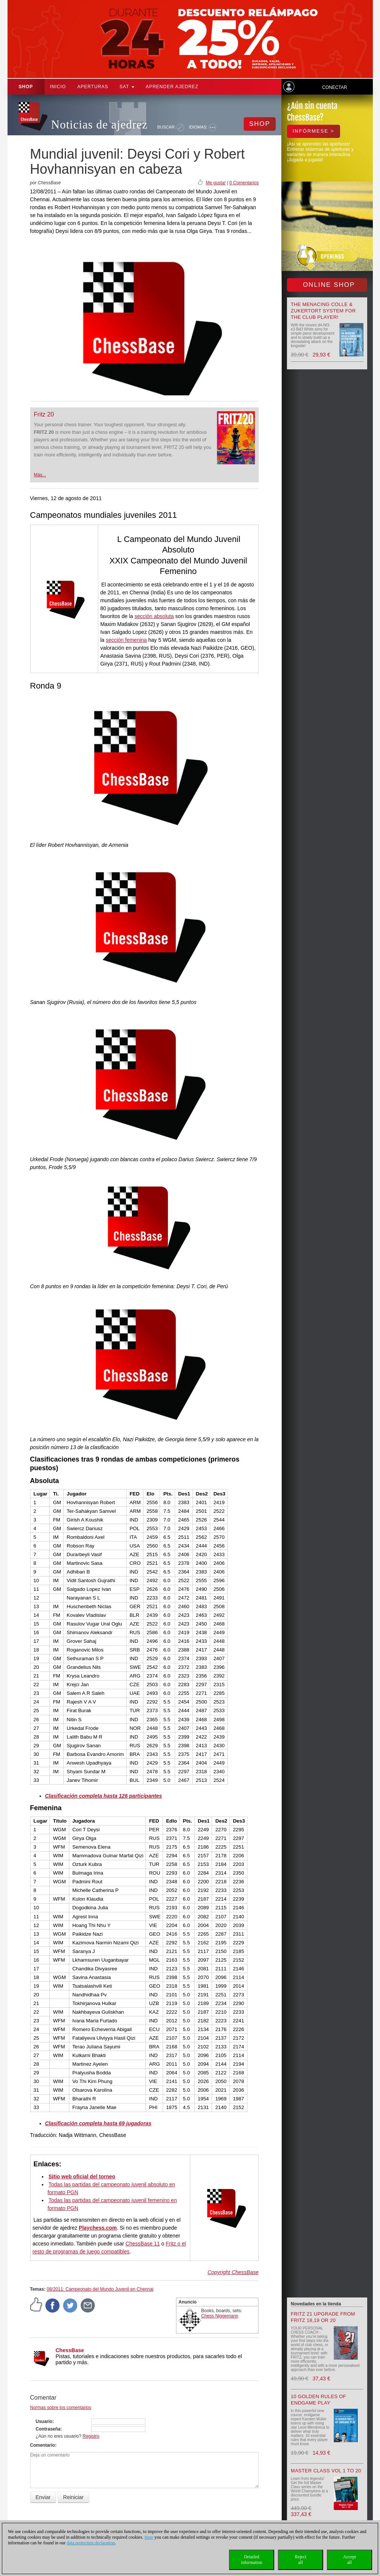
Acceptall (349, 2559)
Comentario (42, 2445)
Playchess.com (98, 2228)
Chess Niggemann (219, 2316)
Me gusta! (216, 182)
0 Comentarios (244, 182)
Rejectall (301, 2559)
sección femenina (126, 640)
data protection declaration (91, 2542)
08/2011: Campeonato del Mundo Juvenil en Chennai (100, 2289)
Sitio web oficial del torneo (82, 2176)
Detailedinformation (251, 2559)
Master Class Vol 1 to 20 (326, 2470)
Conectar (334, 87)
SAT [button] (126, 86)
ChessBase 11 (142, 2244)
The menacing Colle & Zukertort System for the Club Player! (323, 311)
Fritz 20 (44, 414)
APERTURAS (92, 86)
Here (149, 2537)
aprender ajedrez (172, 86)
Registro (90, 2436)
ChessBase (70, 2350)
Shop (26, 86)
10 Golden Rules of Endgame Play (318, 2400)
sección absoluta (154, 616)
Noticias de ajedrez (99, 124)
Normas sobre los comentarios (61, 2407)
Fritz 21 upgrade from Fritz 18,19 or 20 (323, 2317)
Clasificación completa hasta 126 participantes (103, 1796)
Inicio (58, 86)
